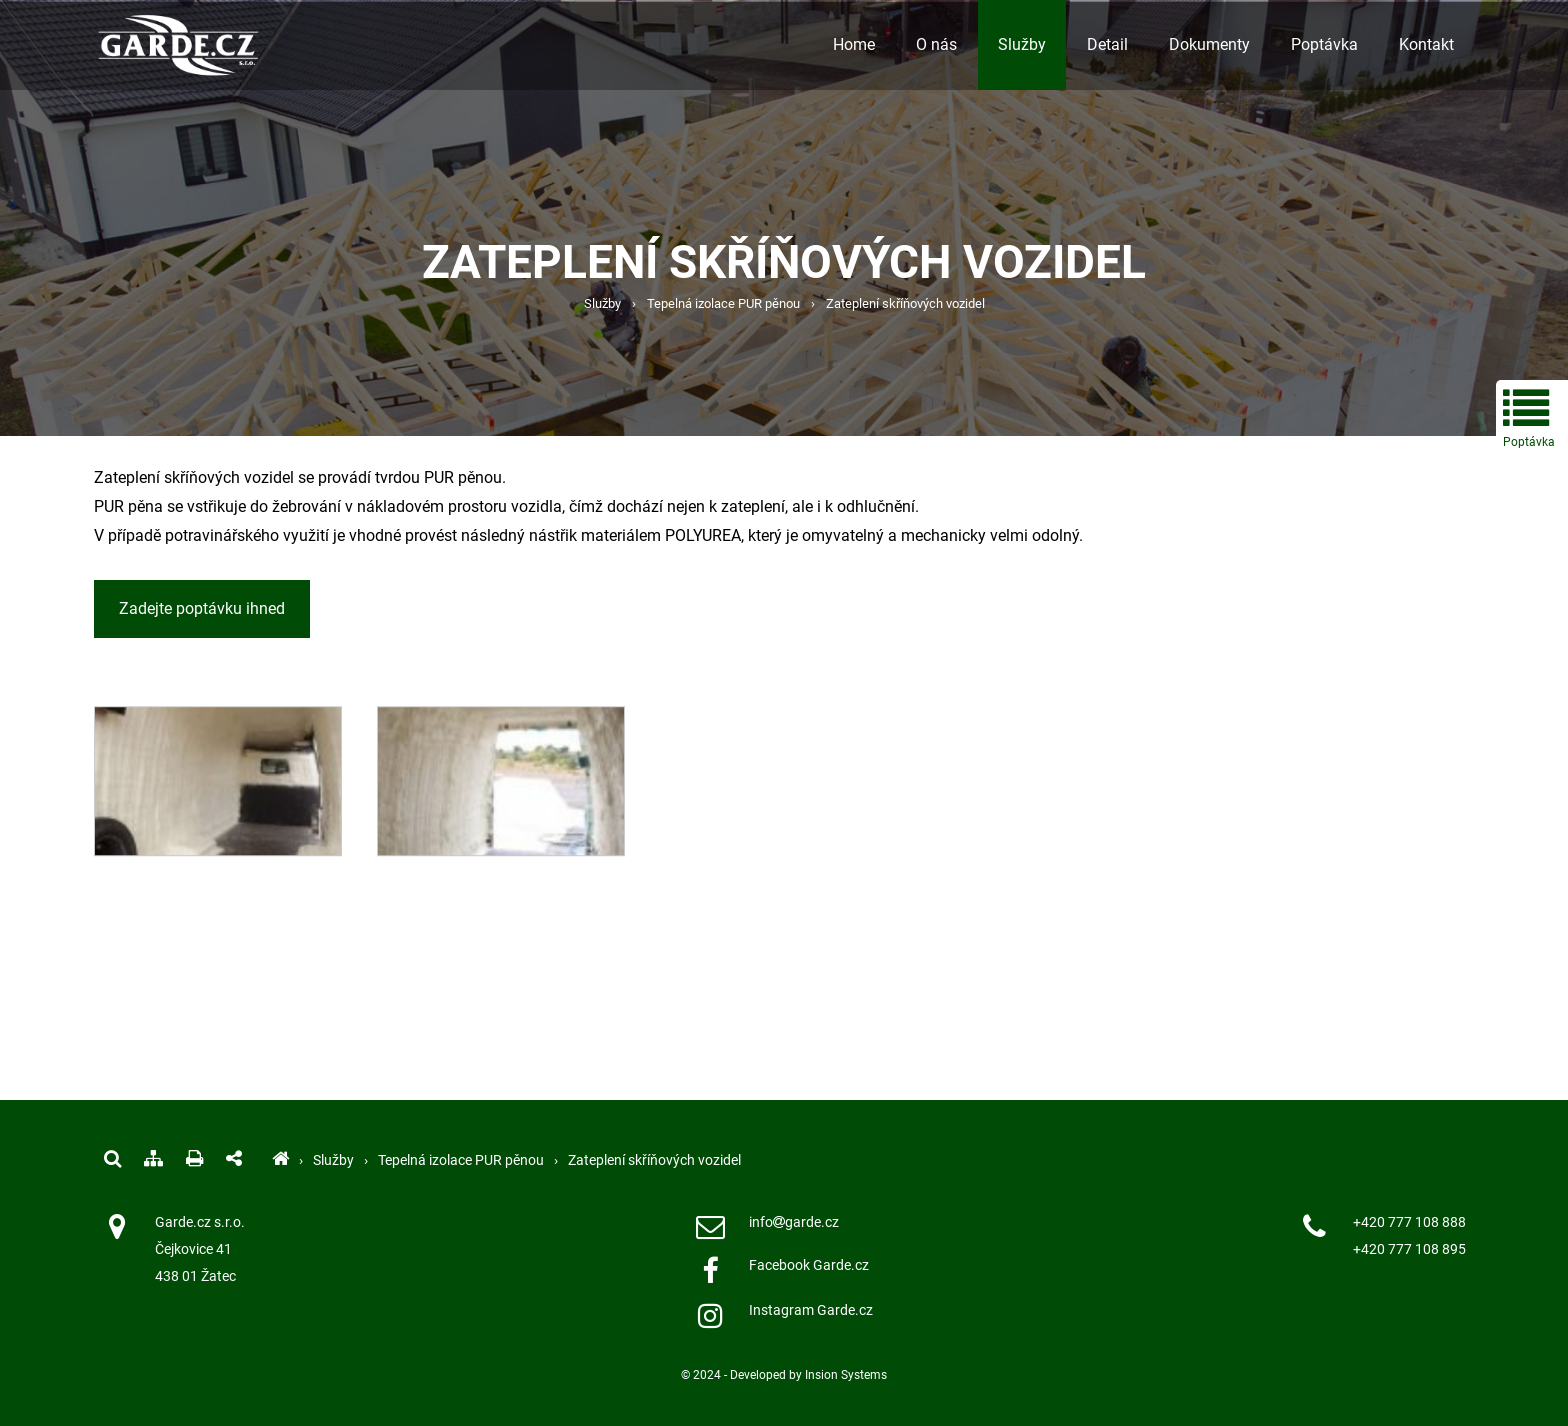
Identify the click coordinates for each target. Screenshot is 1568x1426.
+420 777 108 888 (1409, 1222)
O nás (936, 44)
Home (854, 44)
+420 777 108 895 (1409, 1249)
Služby (1022, 44)
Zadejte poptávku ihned (202, 608)
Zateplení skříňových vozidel (905, 303)
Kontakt (1426, 44)
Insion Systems (846, 1375)
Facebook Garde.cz (809, 1265)
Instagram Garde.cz (811, 1310)
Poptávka (1324, 44)
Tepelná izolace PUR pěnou (723, 303)
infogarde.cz (794, 1222)
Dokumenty (1209, 44)
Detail (1107, 44)
